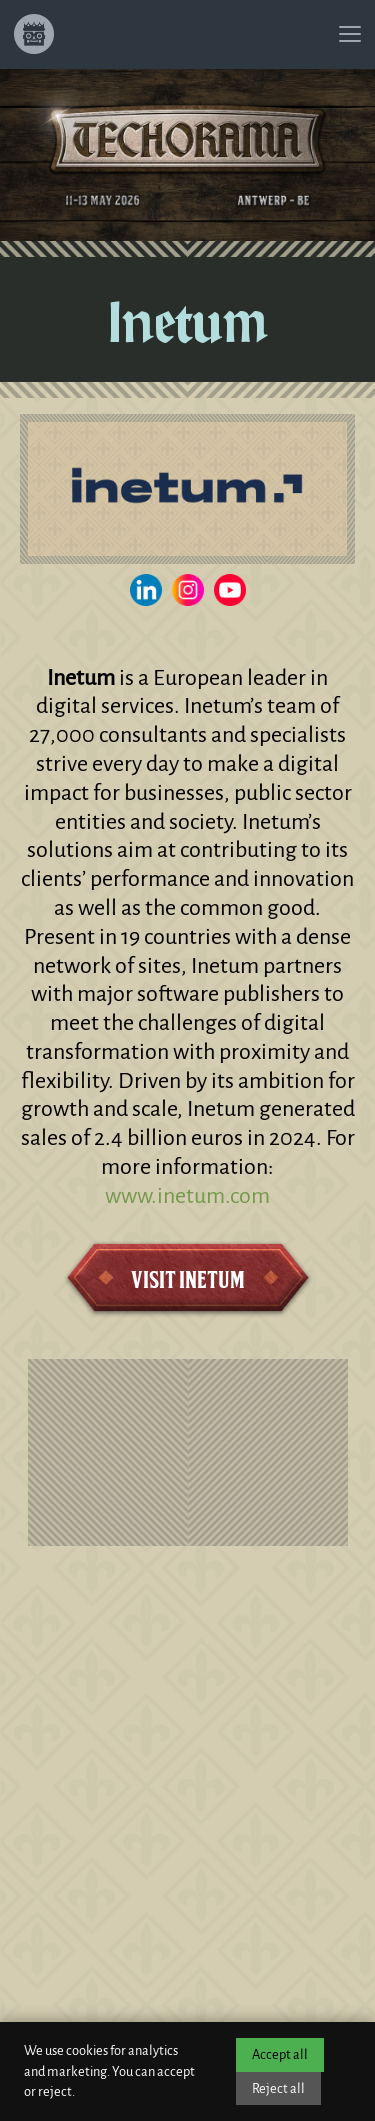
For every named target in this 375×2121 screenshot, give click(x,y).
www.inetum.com (187, 1196)
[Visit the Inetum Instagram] (188, 590)
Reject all (278, 2088)
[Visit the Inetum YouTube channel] (230, 590)
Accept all (280, 2054)
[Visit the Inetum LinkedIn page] (146, 590)
